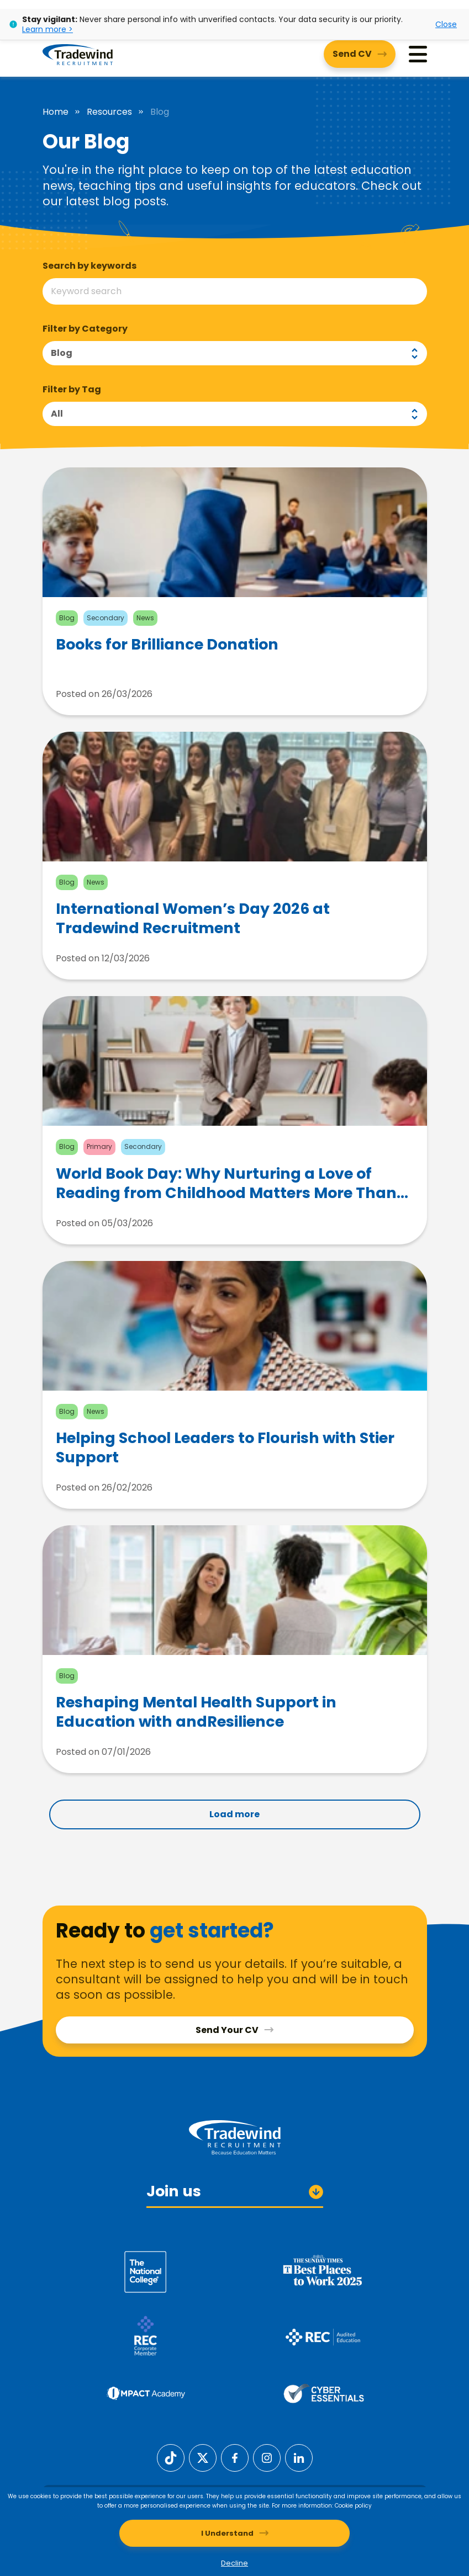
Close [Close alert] (446, 24)
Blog (61, 353)
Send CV (352, 53)
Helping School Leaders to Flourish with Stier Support (225, 1447)
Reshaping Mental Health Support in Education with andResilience (196, 1712)
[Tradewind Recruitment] (78, 54)
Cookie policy (353, 2506)
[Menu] (418, 54)
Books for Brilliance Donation (167, 644)
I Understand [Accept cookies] (227, 2533)
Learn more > (47, 29)
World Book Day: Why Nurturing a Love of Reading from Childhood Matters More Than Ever (226, 1183)
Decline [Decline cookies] (234, 2563)
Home (55, 112)
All (57, 413)
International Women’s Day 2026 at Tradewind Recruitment (193, 918)
